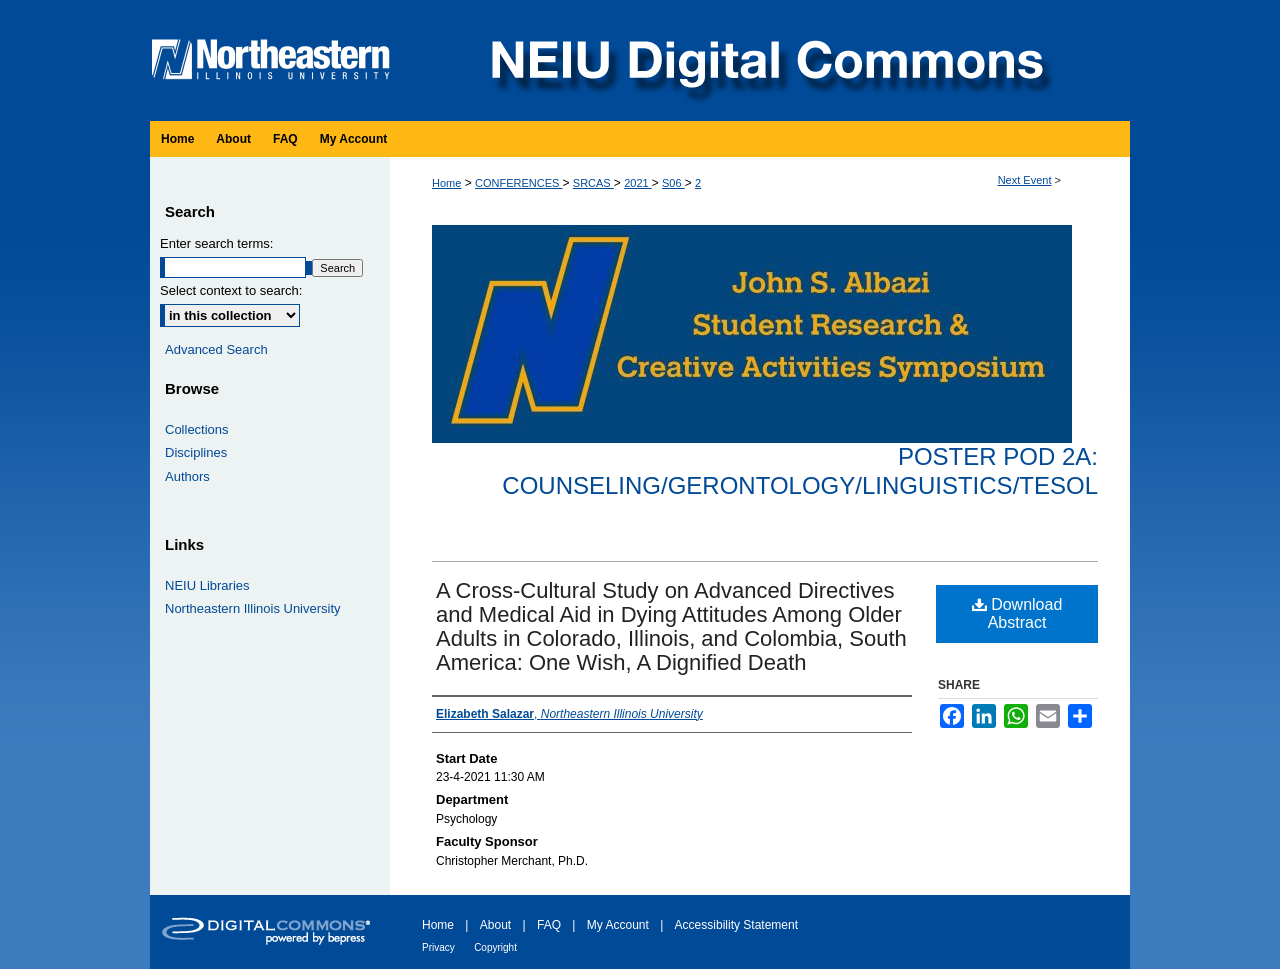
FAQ (549, 925)
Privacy (438, 947)
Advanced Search (216, 349)
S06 (673, 183)
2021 (638, 183)
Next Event (1025, 180)
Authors (187, 476)
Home (446, 183)
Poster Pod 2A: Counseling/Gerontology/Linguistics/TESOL (800, 471)
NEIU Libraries (207, 585)
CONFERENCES (518, 183)
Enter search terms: (216, 243)
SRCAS (593, 183)
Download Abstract (1017, 613)
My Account (618, 925)
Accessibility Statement (736, 925)
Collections (197, 429)
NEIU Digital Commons (765, 60)
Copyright (495, 947)
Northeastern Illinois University (253, 608)
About (495, 925)
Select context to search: (231, 290)
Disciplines (196, 452)
